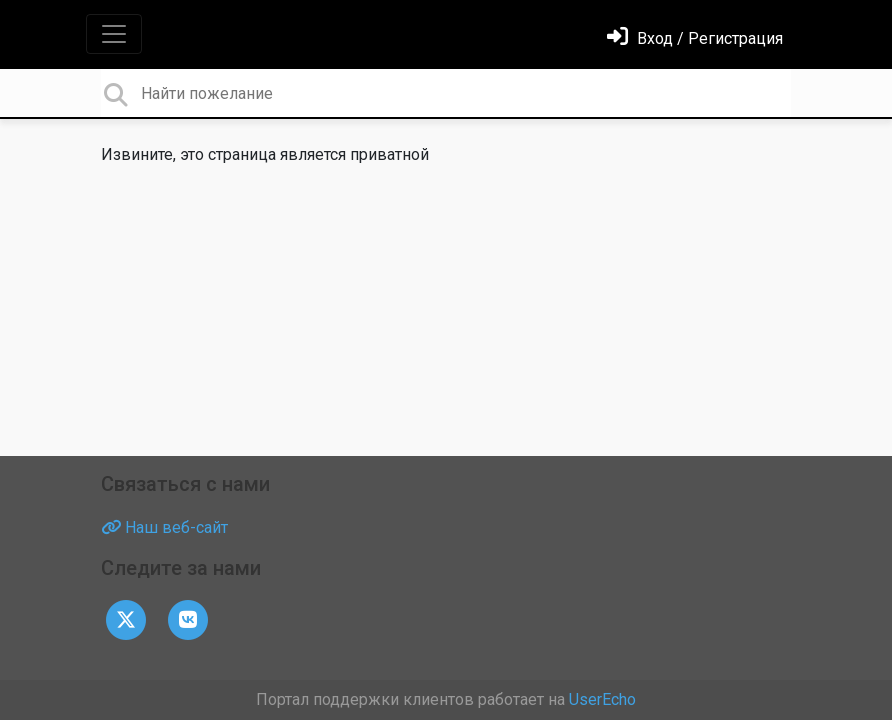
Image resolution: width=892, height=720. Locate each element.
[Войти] (695, 38)
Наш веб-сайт (164, 527)
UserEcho (602, 699)
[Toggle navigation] (114, 34)
